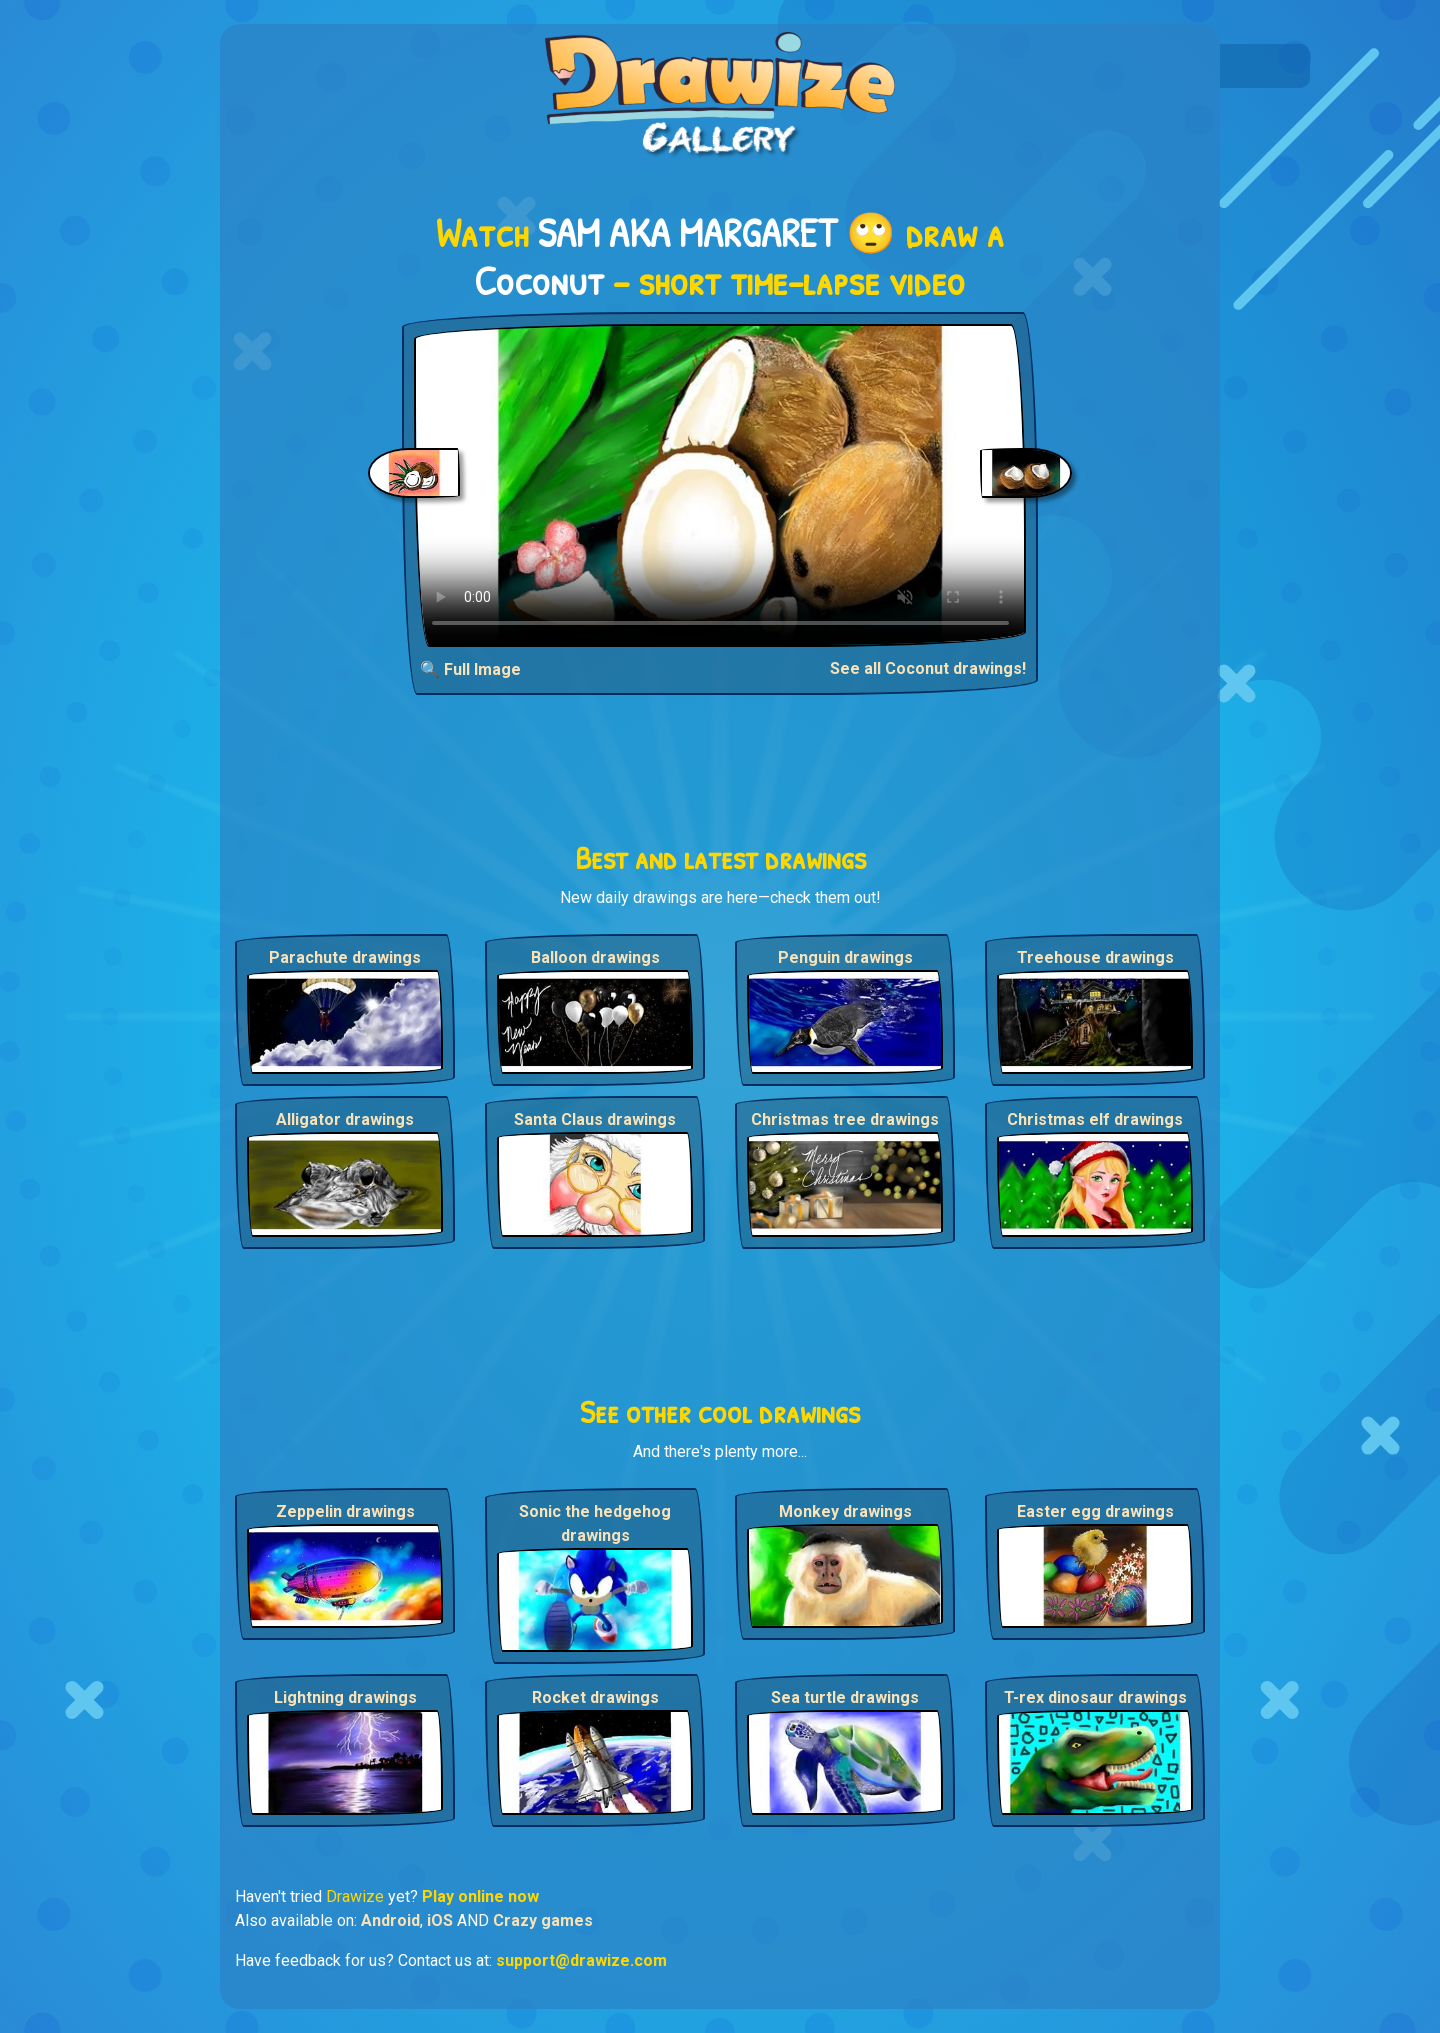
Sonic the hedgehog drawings (595, 1523)
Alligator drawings (345, 1119)
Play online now (480, 1896)
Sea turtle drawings (845, 1697)
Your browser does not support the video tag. (720, 485)
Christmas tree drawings (845, 1119)
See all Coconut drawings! (928, 668)
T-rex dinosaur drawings (1095, 1697)
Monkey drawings (845, 1511)
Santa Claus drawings (595, 1119)
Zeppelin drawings (345, 1511)
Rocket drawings (595, 1697)
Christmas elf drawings (1095, 1119)
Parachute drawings (345, 957)
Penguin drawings (845, 957)
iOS (440, 1920)
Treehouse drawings (1095, 957)
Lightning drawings (345, 1697)
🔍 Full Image (470, 669)
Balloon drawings (595, 957)
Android (390, 1920)
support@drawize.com (581, 1960)
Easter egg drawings (1095, 1511)
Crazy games (543, 1920)
